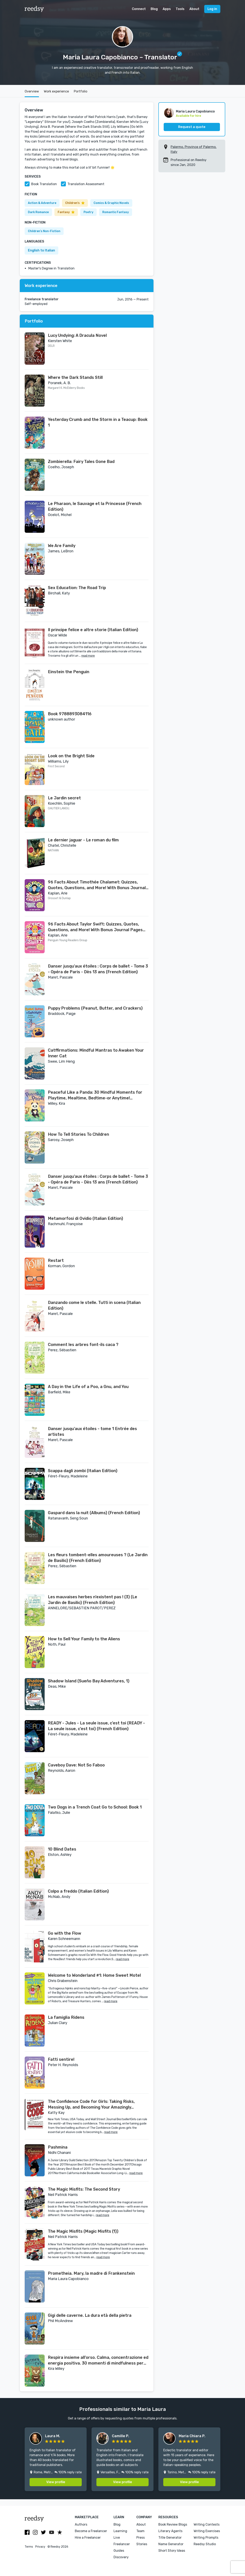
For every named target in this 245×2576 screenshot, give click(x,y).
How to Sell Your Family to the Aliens (84, 1638)
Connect (139, 9)
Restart (56, 1260)
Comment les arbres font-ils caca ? (83, 1344)
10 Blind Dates (62, 1849)
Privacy (40, 2546)
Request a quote (191, 127)
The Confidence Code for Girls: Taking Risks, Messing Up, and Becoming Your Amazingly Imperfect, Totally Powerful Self (91, 2104)
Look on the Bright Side (71, 755)
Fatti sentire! (61, 2059)
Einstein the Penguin (68, 671)
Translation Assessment (85, 184)
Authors (81, 2524)
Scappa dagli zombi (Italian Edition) (82, 1470)
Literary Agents (170, 2531)
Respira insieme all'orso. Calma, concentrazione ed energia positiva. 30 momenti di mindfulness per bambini (98, 2360)
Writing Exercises (207, 2531)
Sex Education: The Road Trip (77, 587)
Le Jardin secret (64, 797)
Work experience (56, 91)
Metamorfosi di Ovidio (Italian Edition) (85, 1218)
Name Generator (170, 2544)
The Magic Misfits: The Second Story (84, 2189)
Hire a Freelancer (88, 2537)
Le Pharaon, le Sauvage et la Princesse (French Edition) (94, 506)
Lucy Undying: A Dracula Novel (77, 335)
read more (88, 655)
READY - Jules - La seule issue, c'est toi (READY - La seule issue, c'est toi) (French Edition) (96, 1726)
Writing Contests (207, 2524)
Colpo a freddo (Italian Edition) (78, 1891)
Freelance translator (41, 299)
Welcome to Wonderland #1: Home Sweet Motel (94, 1975)
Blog (154, 9)
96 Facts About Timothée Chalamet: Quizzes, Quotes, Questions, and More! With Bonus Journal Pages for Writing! (97, 885)
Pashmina (57, 2147)
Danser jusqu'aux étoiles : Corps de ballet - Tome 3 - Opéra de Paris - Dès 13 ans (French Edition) (98, 969)
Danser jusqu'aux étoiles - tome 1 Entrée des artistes (92, 1431)
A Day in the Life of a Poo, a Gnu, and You (88, 1386)
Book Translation (44, 184)
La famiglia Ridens (66, 2017)
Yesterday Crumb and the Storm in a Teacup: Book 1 (98, 422)
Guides (119, 2551)
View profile (55, 2482)
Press (140, 2537)
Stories (141, 2544)
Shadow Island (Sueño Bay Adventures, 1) (88, 1680)
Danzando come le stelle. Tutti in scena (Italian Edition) (94, 1305)
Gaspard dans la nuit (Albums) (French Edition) (94, 1512)
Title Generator (170, 2537)
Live (117, 2537)
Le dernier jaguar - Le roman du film (83, 840)
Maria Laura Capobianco (195, 111)
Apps (167, 9)
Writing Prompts (206, 2537)
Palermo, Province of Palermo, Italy (193, 149)
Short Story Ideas (171, 2551)
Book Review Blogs (172, 2524)
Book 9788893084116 (70, 713)
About (194, 9)
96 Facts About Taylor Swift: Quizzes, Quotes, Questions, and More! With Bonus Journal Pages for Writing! (95, 927)
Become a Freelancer (91, 2531)
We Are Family (61, 545)
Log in (212, 9)
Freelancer (122, 2544)
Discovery (121, 2557)
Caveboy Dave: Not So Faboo (76, 1765)
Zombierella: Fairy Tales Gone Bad (81, 461)
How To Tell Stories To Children (78, 1134)
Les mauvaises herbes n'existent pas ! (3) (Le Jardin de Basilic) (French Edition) (92, 1599)
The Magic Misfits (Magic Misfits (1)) (83, 2231)
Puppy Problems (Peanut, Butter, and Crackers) (95, 1008)
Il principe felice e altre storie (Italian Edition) (93, 629)
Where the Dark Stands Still (75, 377)
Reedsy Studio (205, 2544)
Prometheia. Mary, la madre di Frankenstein (91, 2273)
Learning (120, 2531)
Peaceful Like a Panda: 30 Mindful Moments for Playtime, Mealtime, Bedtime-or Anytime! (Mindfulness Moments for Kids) (95, 1095)
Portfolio (80, 91)
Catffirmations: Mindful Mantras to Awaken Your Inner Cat (96, 1053)
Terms (29, 2546)
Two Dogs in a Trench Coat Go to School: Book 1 (95, 1807)
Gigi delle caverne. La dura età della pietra (89, 2315)
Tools (180, 9)
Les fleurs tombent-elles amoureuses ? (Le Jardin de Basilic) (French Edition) (98, 1557)
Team (140, 2531)
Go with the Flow (64, 1933)
